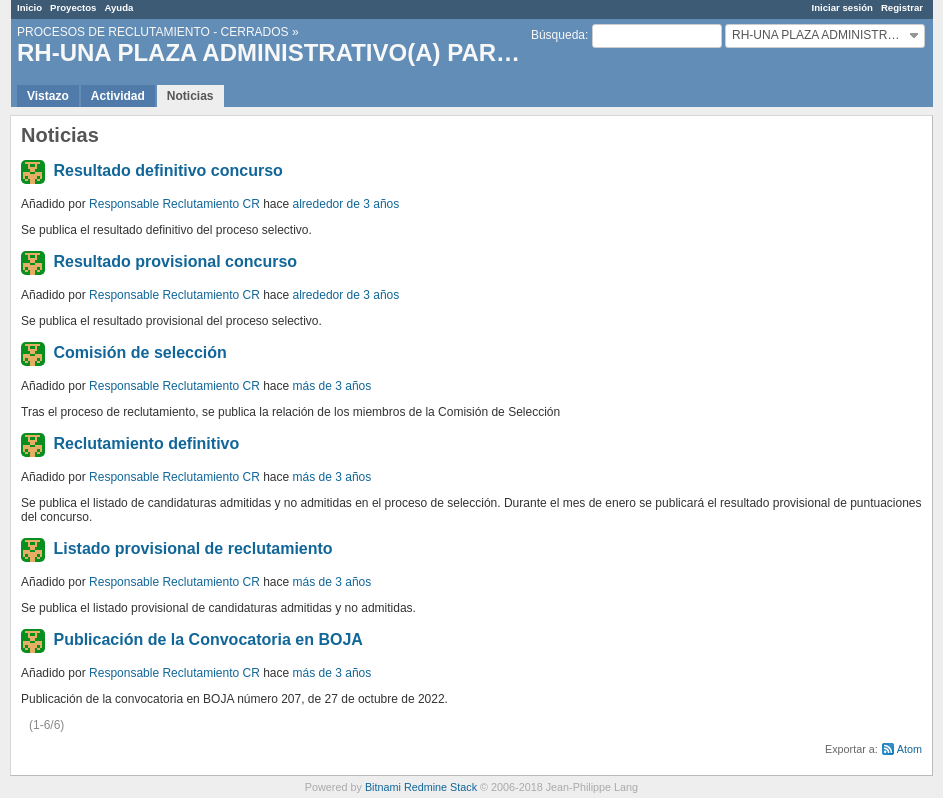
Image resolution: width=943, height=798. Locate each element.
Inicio (29, 7)
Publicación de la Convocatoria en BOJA (207, 639)
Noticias (190, 96)
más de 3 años (332, 386)
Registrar (902, 7)
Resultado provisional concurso (175, 261)
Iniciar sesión (842, 7)
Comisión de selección (139, 352)
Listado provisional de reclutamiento (192, 548)
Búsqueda (558, 35)
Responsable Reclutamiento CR (174, 204)
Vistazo (48, 96)
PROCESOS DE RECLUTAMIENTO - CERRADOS (153, 32)
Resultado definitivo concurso (167, 170)
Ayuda (118, 7)
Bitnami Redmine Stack (421, 787)
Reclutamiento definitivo (146, 443)
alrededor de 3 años (346, 204)
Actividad (118, 96)
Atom (909, 749)
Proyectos (73, 7)
